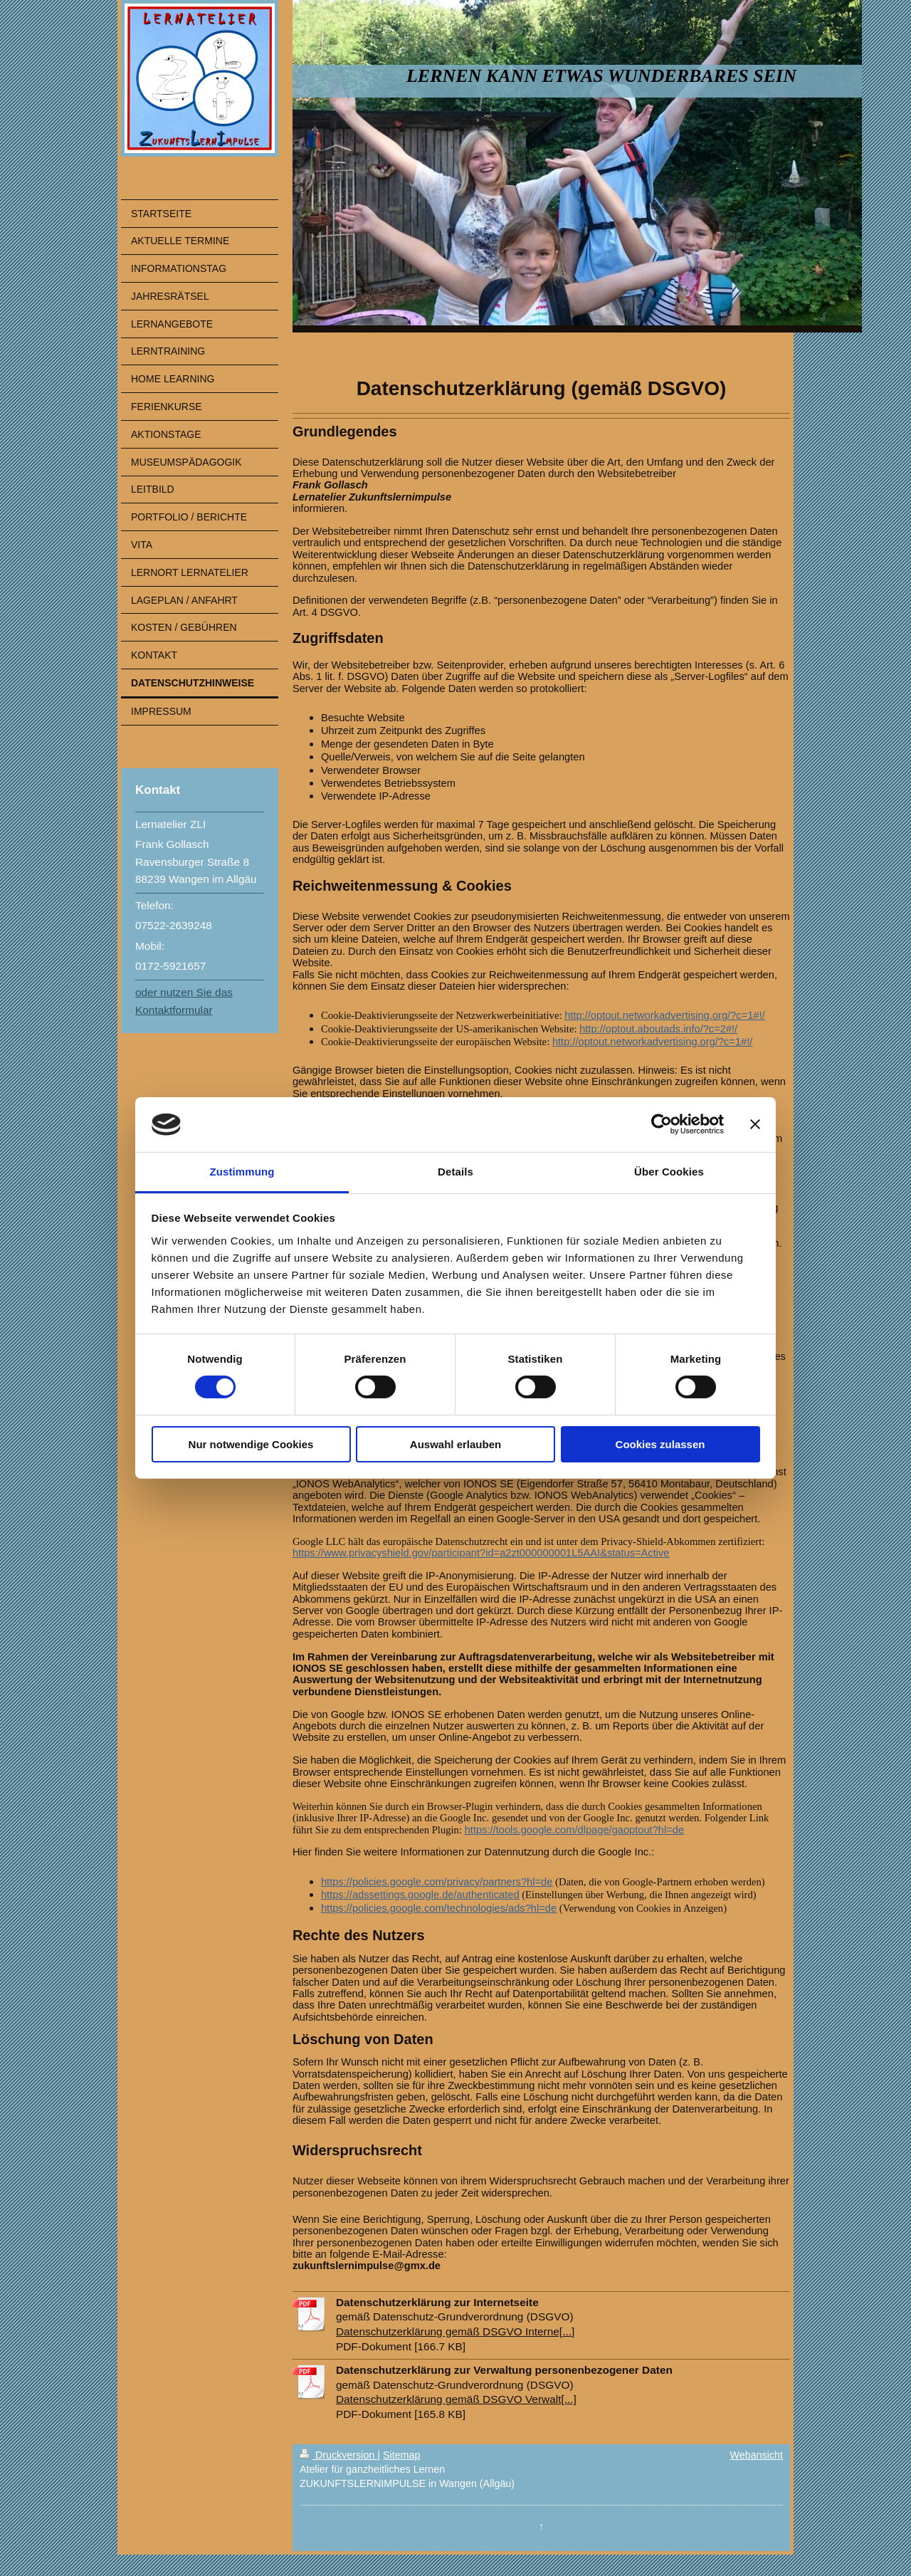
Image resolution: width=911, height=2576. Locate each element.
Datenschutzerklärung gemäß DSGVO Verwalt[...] (456, 2399)
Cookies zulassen (660, 1444)
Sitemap (401, 2455)
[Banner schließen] (755, 1124)
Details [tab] (455, 1172)
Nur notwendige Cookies (251, 1444)
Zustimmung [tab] (242, 1172)
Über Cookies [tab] (669, 1172)
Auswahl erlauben (455, 1444)
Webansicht (756, 2455)
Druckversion (338, 2455)
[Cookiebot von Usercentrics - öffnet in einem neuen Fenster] (661, 1124)
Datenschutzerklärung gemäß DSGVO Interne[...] (455, 2331)
